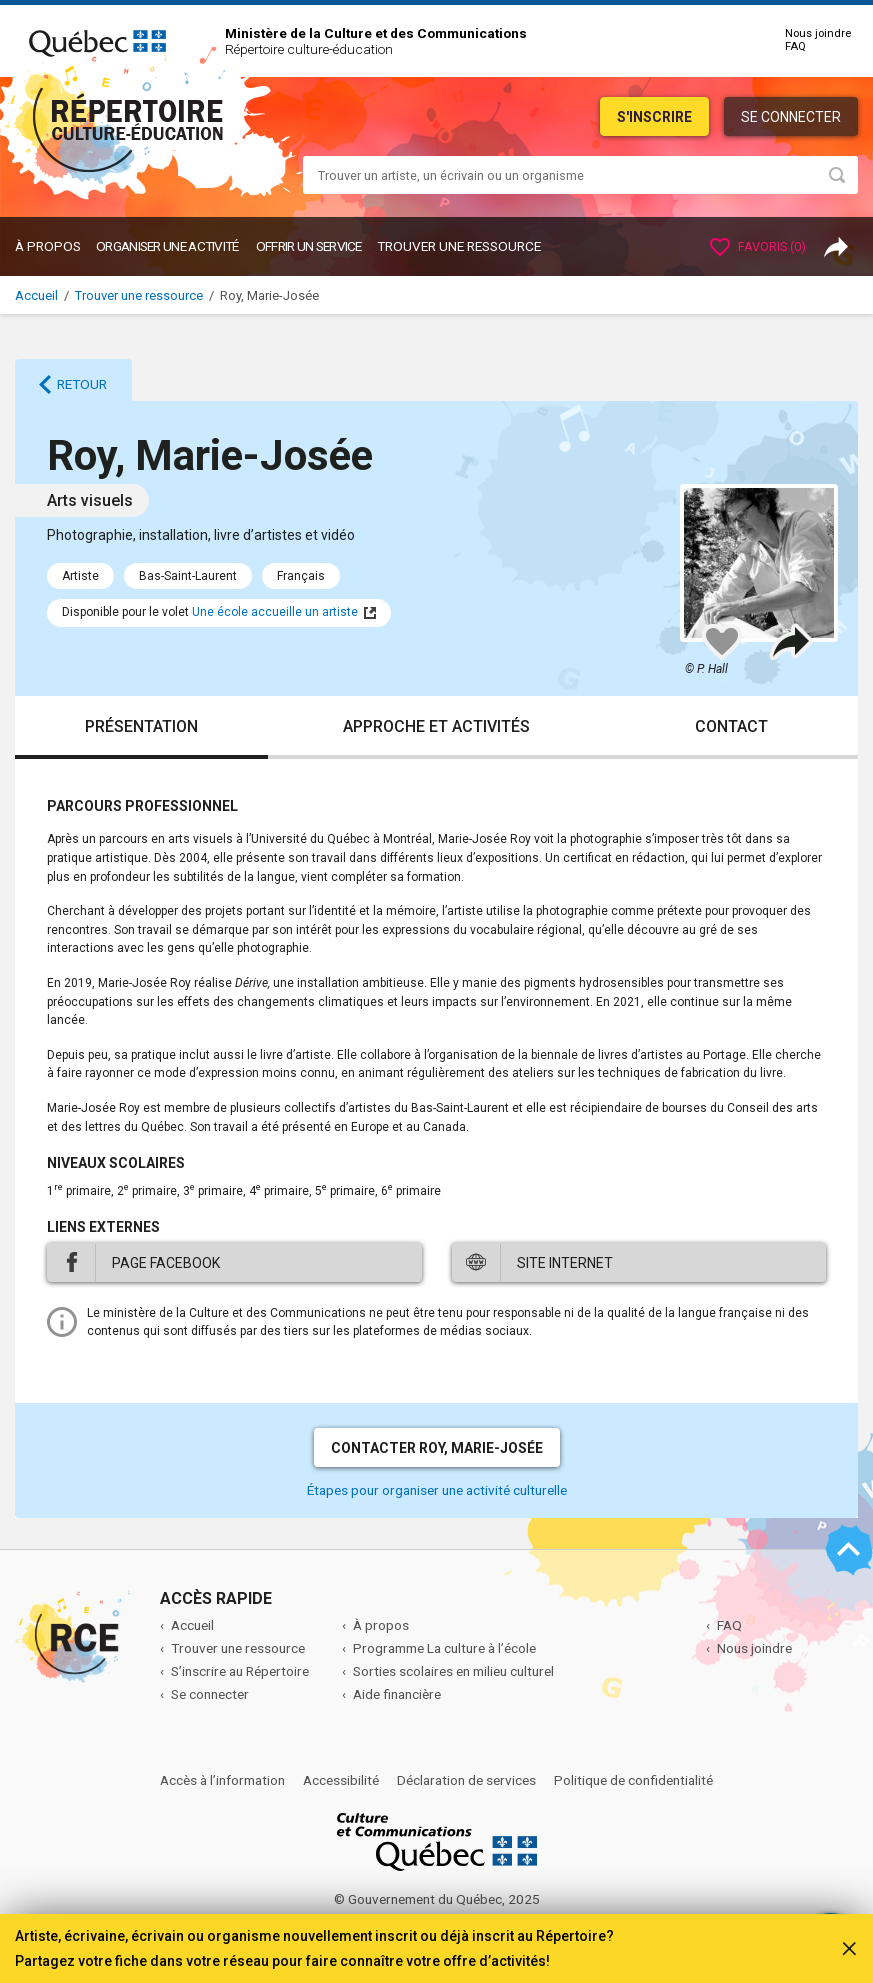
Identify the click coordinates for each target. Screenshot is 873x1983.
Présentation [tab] (141, 726)
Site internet (565, 1263)
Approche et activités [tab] (436, 726)
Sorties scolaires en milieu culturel (453, 1671)
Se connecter (791, 117)
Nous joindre (818, 33)
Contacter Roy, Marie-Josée (437, 1448)
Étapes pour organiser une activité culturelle (437, 1490)
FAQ (795, 46)
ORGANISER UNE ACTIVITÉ (167, 246)
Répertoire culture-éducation (309, 49)
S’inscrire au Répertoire (240, 1671)
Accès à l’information (222, 1780)
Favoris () (758, 246)
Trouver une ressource (459, 246)
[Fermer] (849, 1946)
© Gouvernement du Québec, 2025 (437, 1899)
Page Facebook (166, 1263)
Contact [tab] (731, 726)
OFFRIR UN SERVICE (309, 246)
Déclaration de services (466, 1780)
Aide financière (397, 1694)
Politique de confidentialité (633, 1780)
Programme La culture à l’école (444, 1648)
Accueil (36, 295)
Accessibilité (341, 1780)
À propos (48, 246)
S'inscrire (654, 117)
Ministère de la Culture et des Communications (376, 33)
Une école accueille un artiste (275, 612)
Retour (82, 384)
